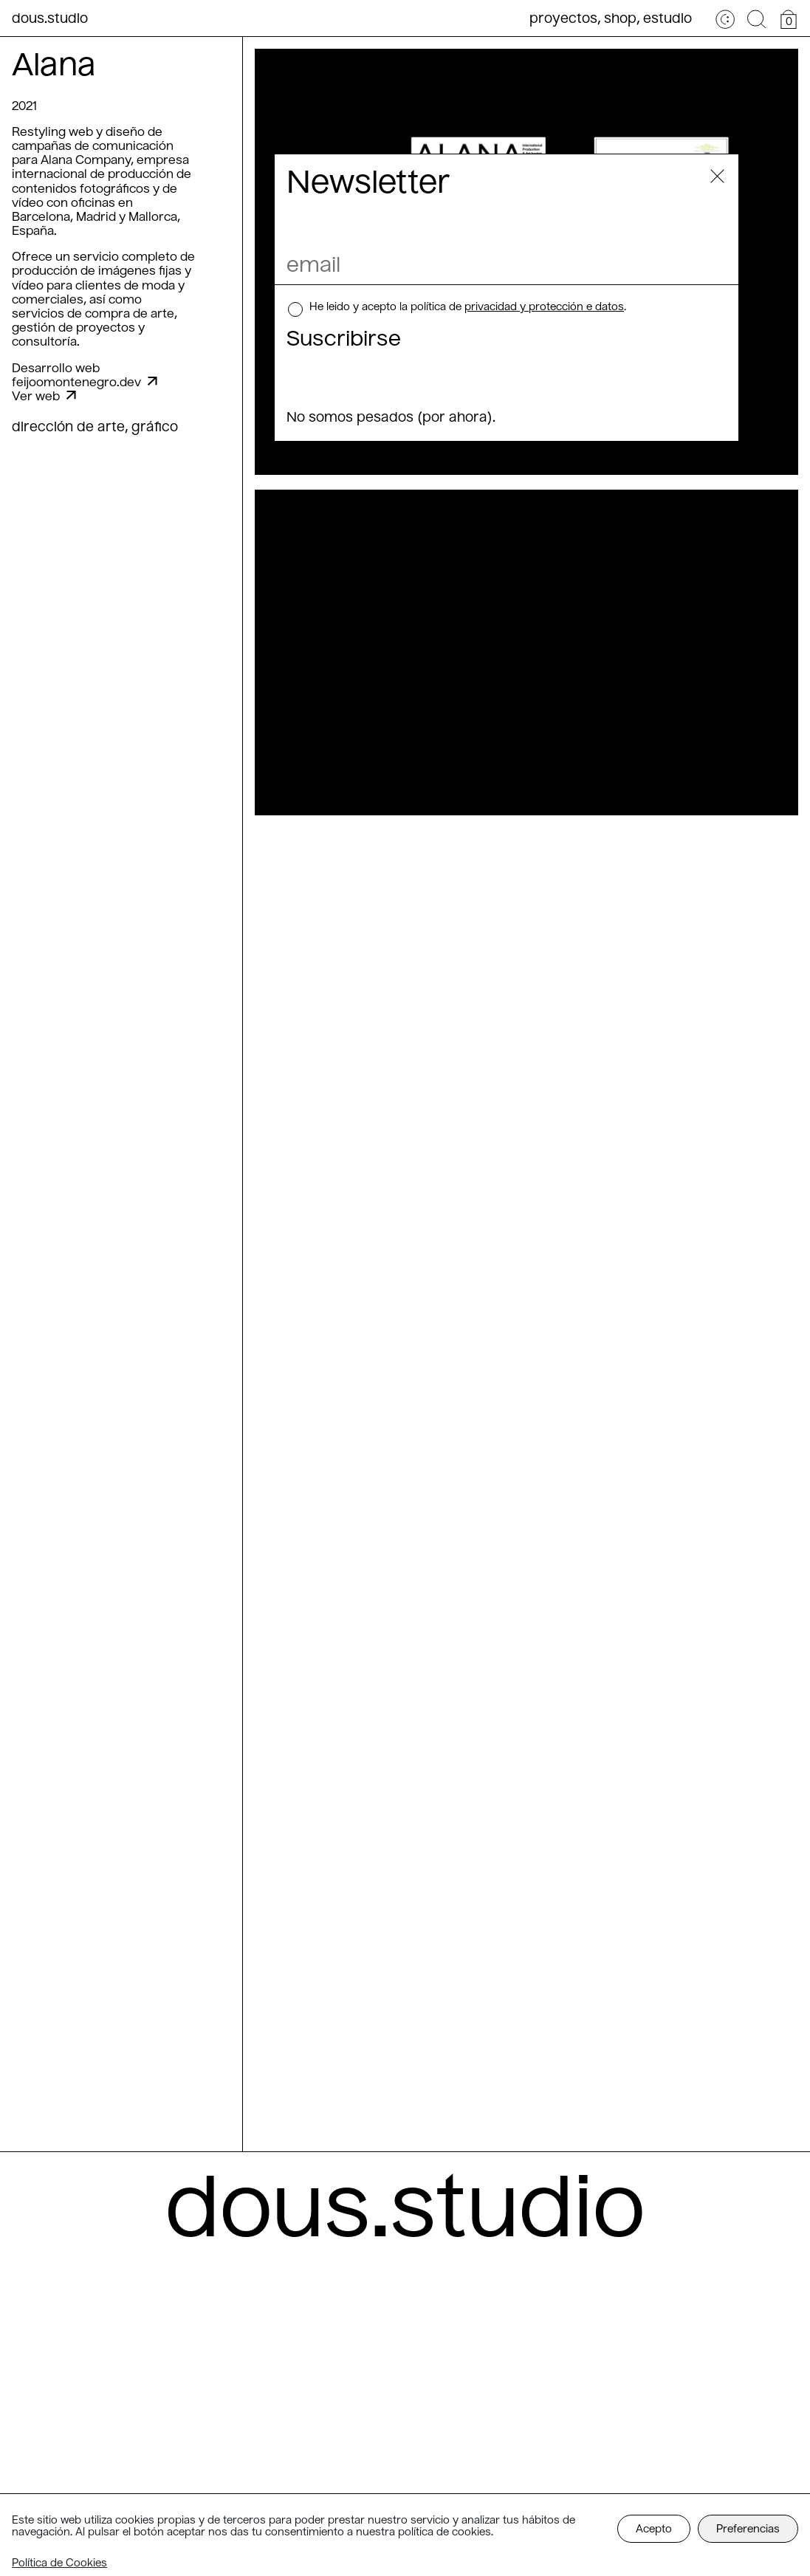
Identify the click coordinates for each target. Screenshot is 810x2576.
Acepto (654, 2529)
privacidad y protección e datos (544, 307)
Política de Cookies (59, 2563)
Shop (620, 19)
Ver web (44, 397)
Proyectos (563, 19)
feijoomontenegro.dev (84, 383)
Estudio (667, 19)
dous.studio (50, 19)
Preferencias (748, 2529)
